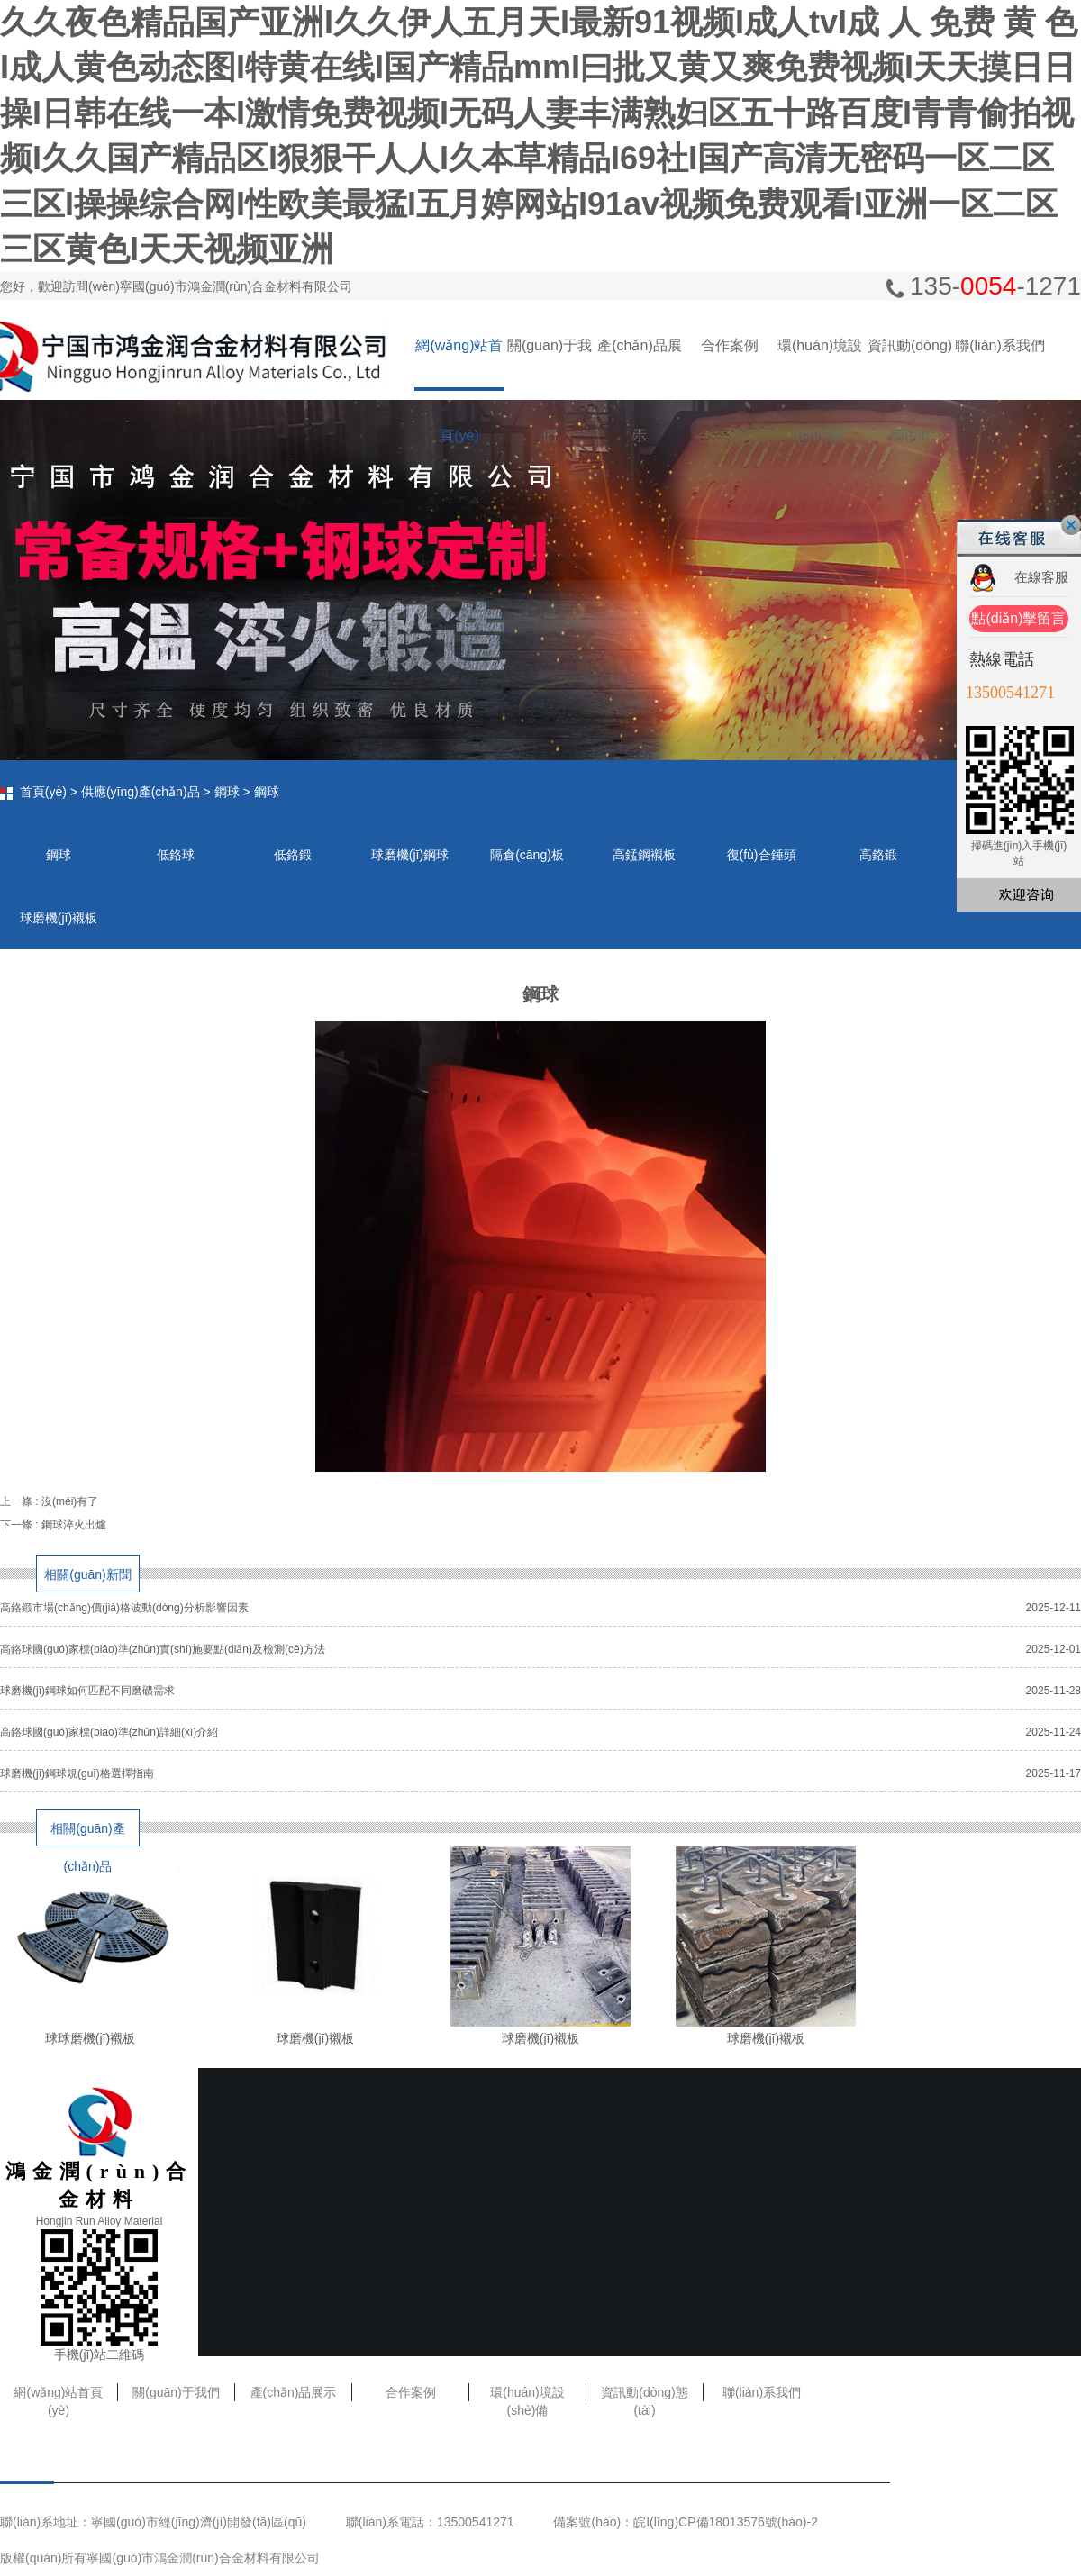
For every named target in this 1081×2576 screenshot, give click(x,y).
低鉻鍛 (293, 855)
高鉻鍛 (878, 855)
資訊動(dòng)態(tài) (910, 364)
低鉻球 (176, 855)
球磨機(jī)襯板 (58, 918)
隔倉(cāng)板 (527, 855)
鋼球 (227, 792)
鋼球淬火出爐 (73, 1525)
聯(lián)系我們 (1000, 345)
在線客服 (1041, 577)
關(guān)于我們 (549, 364)
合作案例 (730, 345)
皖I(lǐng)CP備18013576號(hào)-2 (725, 2522)
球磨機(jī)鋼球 (410, 855)
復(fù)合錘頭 (761, 855)
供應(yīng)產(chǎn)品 (140, 792)
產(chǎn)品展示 (639, 364)
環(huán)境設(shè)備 (819, 364)
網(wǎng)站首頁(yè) (459, 364)
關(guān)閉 (1071, 525)
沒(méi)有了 (69, 1501)
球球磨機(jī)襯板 (90, 2038)
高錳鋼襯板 (644, 855)
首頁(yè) (43, 792)
